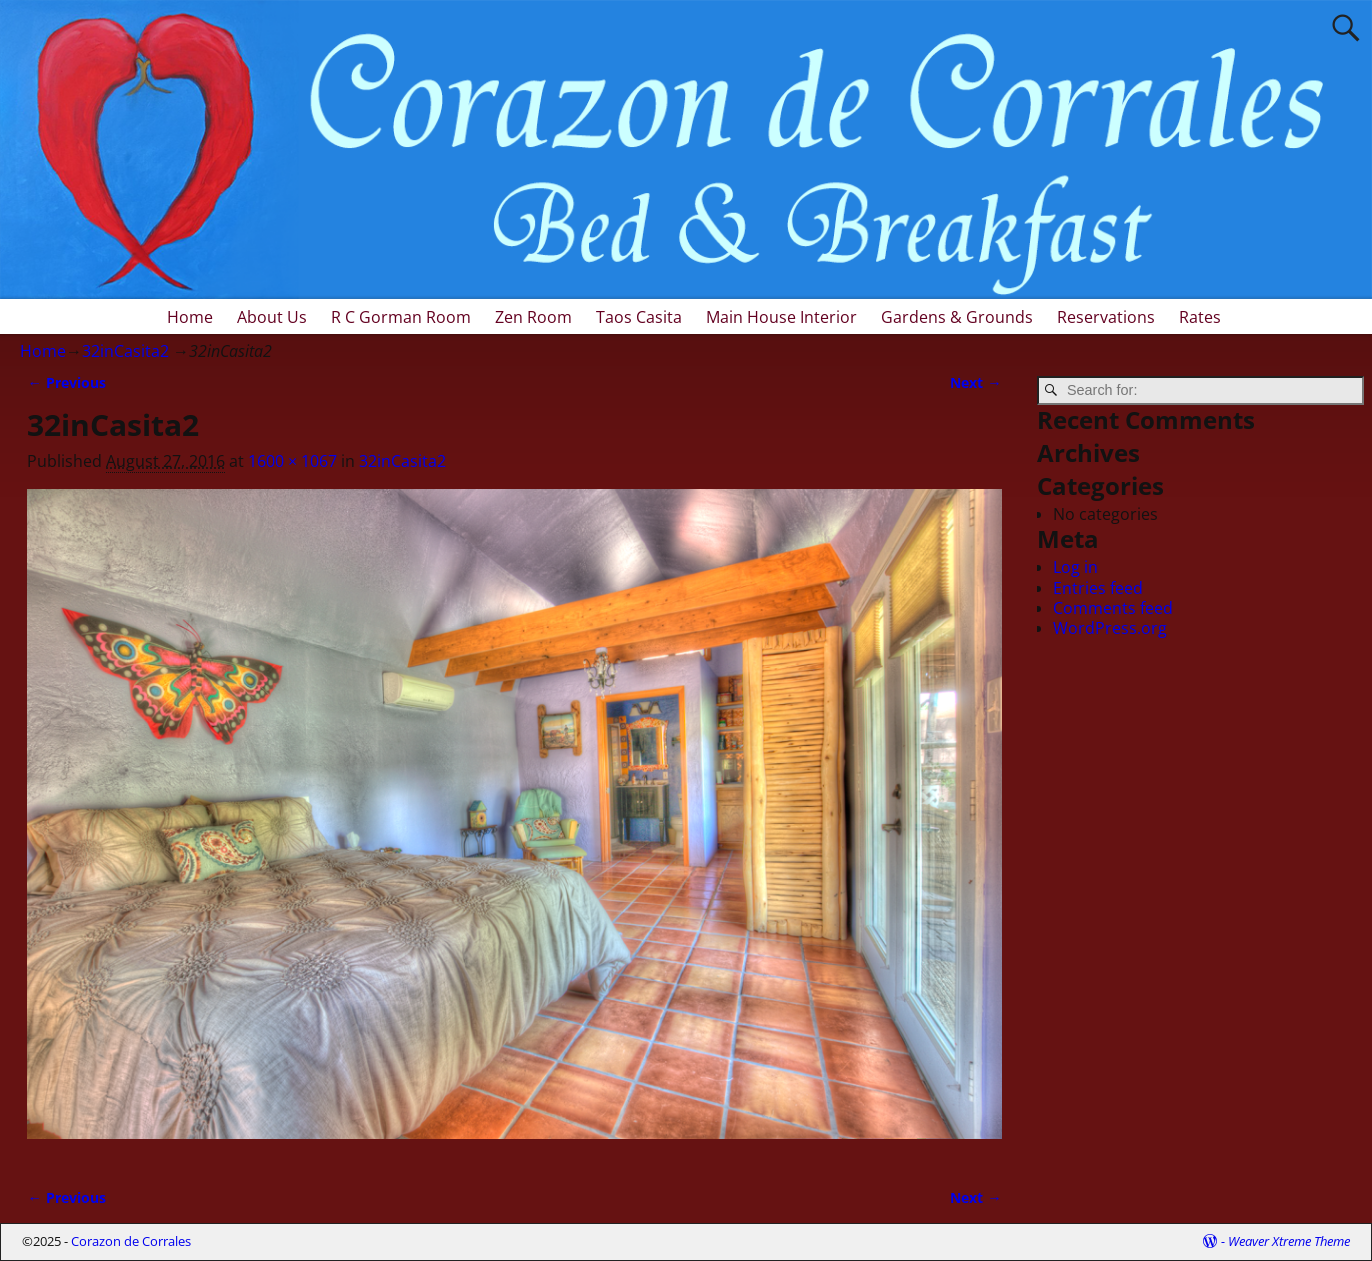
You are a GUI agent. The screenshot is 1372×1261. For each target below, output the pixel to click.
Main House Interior (781, 317)
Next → (975, 382)
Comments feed (1113, 608)
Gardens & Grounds (957, 317)
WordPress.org (1110, 628)
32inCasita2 (125, 351)
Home (190, 317)
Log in (1075, 567)
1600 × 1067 (292, 461)
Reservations (1106, 317)
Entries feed (1098, 588)
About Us (272, 317)
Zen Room (533, 317)
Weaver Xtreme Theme (1289, 1241)
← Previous (66, 382)
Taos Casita (639, 317)
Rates (1200, 317)
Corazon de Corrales (131, 1241)
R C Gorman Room (401, 317)
